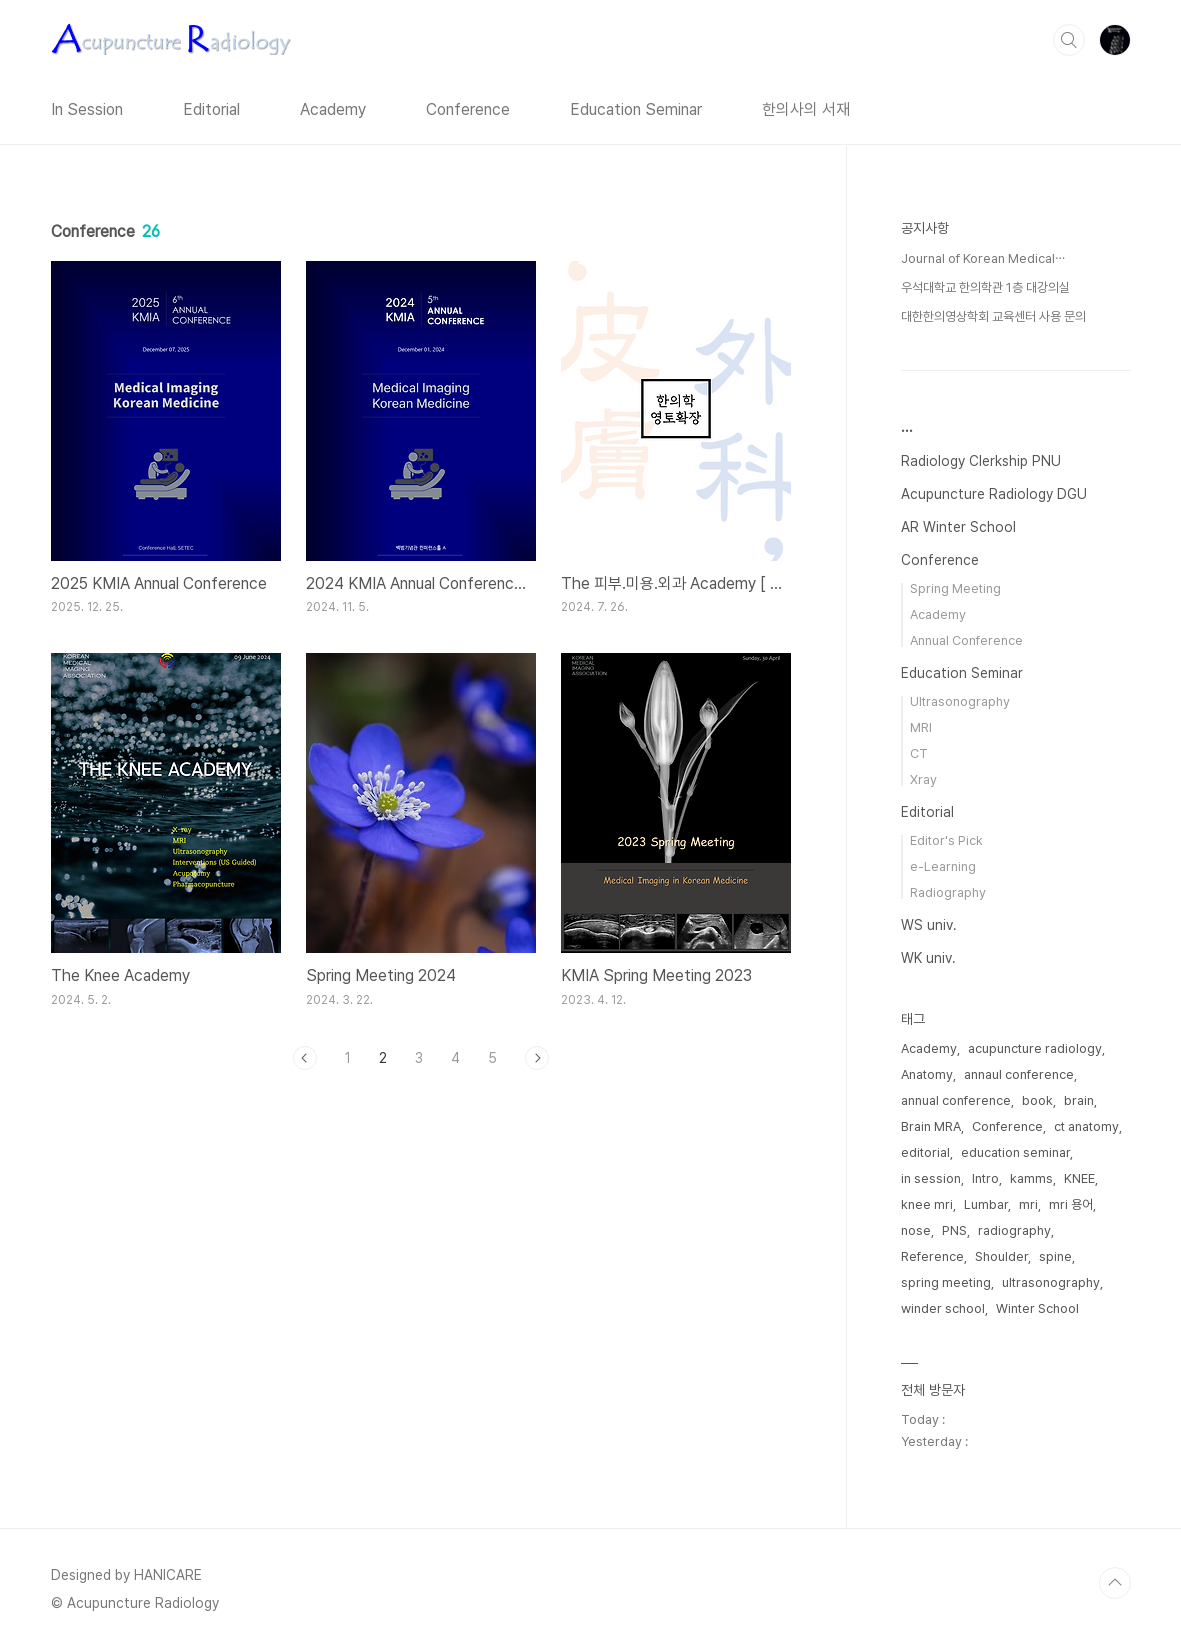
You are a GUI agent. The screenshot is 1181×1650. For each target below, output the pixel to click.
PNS (954, 1230)
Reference (932, 1256)
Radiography (948, 892)
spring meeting (946, 1282)
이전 (305, 1058)
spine (1055, 1256)
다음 (537, 1058)
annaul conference (1019, 1074)
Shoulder (1001, 1256)
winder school (943, 1308)
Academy (333, 109)
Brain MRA (931, 1126)
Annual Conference (966, 640)
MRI (921, 727)
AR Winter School (958, 527)
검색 (1069, 40)
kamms (1031, 1178)
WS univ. (929, 925)
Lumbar (986, 1204)
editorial (925, 1152)
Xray (923, 779)
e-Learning (943, 866)
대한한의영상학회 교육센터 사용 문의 (993, 316)
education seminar (1015, 1152)
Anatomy (927, 1074)
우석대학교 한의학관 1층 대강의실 (985, 287)
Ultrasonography (960, 701)
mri (1028, 1204)
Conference (468, 109)
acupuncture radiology (1035, 1048)
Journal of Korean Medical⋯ (983, 258)
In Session (87, 109)
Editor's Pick (946, 840)
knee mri (927, 1204)
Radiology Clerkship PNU (981, 461)
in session (931, 1178)
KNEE (1079, 1178)
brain (1079, 1100)
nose (916, 1230)
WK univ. (928, 958)
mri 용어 (1071, 1204)
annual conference (956, 1100)
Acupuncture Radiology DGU (994, 494)
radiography (1014, 1230)
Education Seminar (636, 109)
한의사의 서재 (806, 109)
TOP (1115, 1583)
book (1037, 1100)
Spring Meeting (955, 588)
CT (919, 753)
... (907, 427)
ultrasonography (1051, 1282)
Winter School (1037, 1308)
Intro (985, 1178)
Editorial (211, 109)
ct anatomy (1086, 1126)
